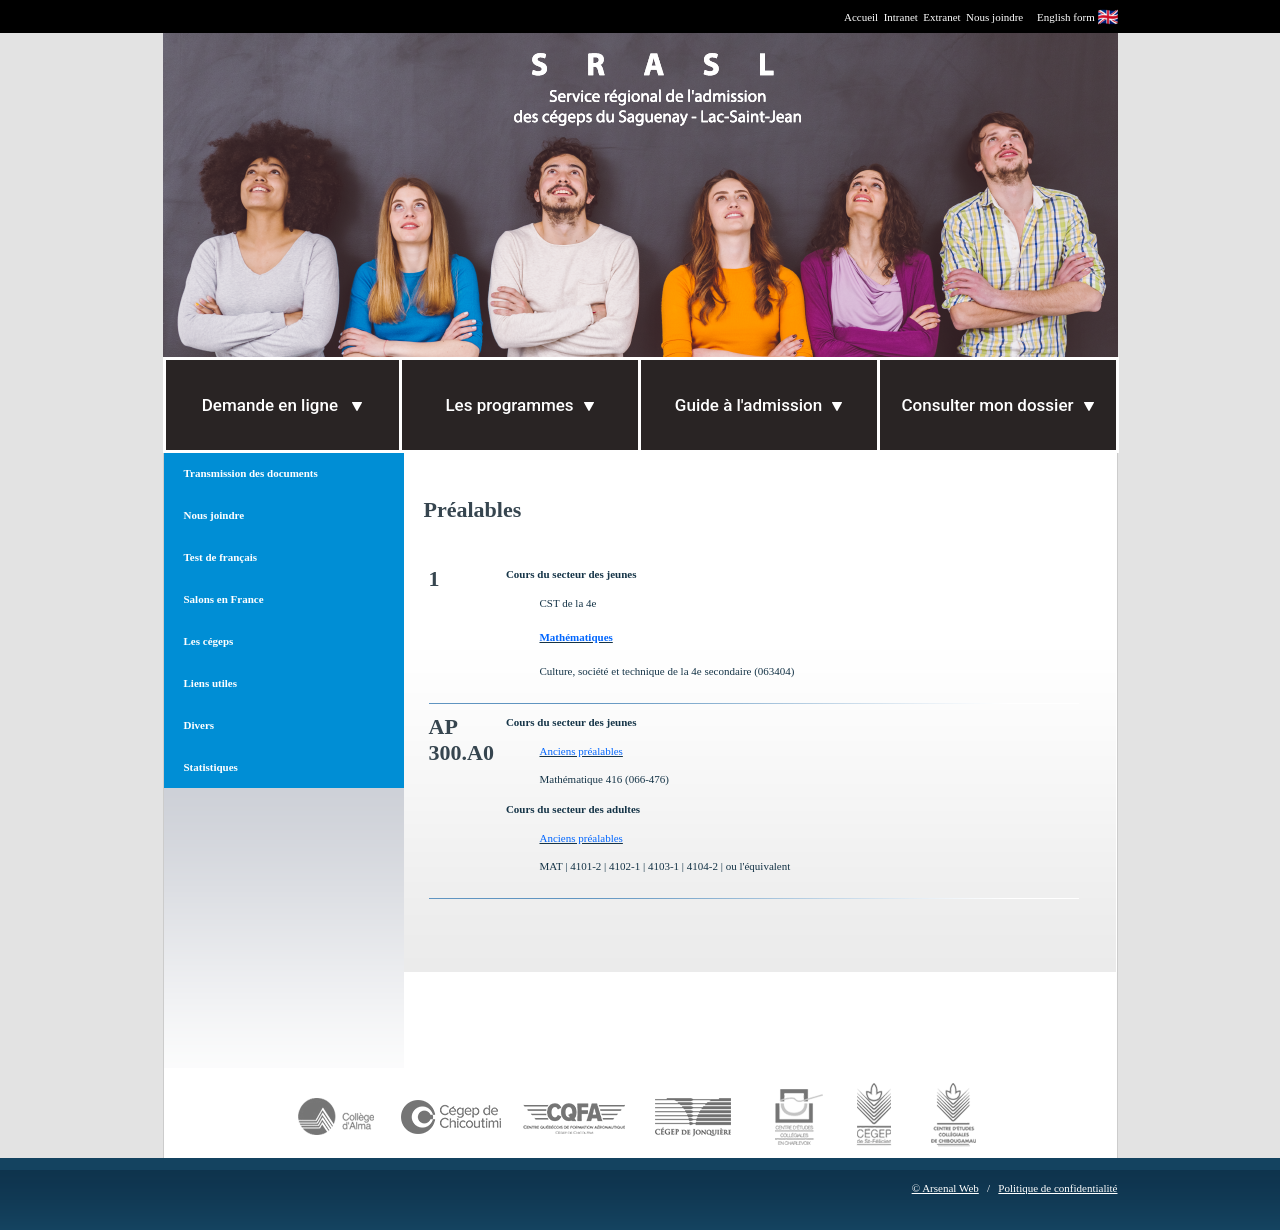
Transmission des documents (251, 473)
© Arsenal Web (945, 1188)
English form (1066, 17)
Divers (199, 725)
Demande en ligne (282, 405)
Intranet (901, 17)
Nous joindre (994, 17)
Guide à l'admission (758, 405)
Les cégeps (209, 641)
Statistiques (211, 767)
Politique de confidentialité (1057, 1188)
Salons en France (224, 599)
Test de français (221, 557)
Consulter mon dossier (997, 405)
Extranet (941, 17)
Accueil (861, 17)
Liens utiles (210, 683)
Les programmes (519, 405)
